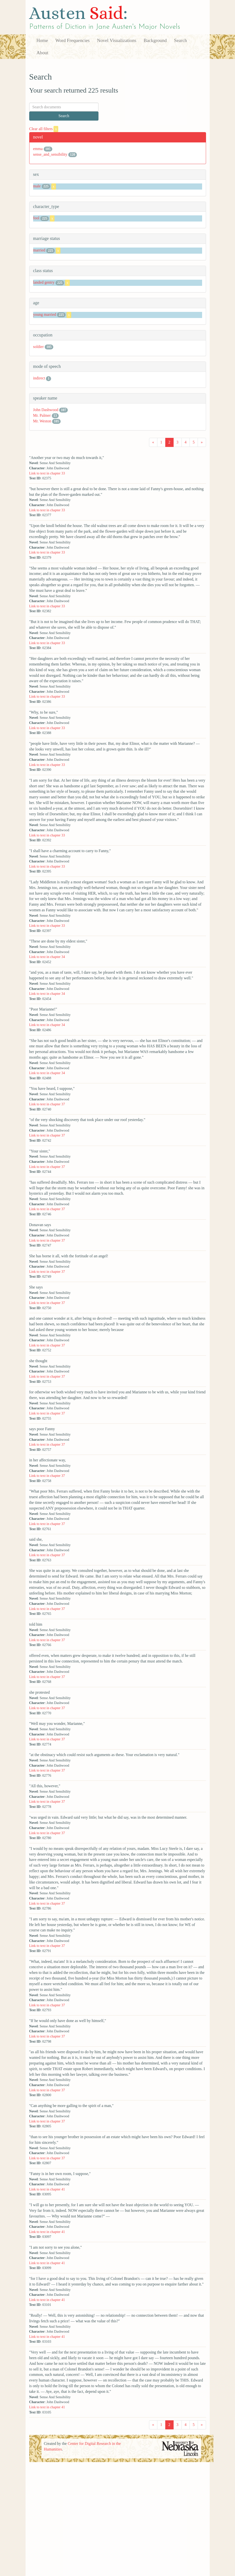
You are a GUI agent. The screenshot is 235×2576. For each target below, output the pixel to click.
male (37, 186)
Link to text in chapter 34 (47, 957)
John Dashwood (45, 410)
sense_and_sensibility (50, 154)
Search (180, 40)
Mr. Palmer (42, 415)
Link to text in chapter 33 (47, 473)
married (39, 250)
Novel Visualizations (116, 40)
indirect (39, 378)
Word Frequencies (72, 40)
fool (36, 218)
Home (42, 40)
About (42, 52)
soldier (38, 347)
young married (44, 314)
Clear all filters (43, 129)
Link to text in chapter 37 (47, 1104)
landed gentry (44, 282)
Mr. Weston (42, 421)
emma (38, 149)
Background (155, 40)
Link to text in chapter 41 (47, 2189)
